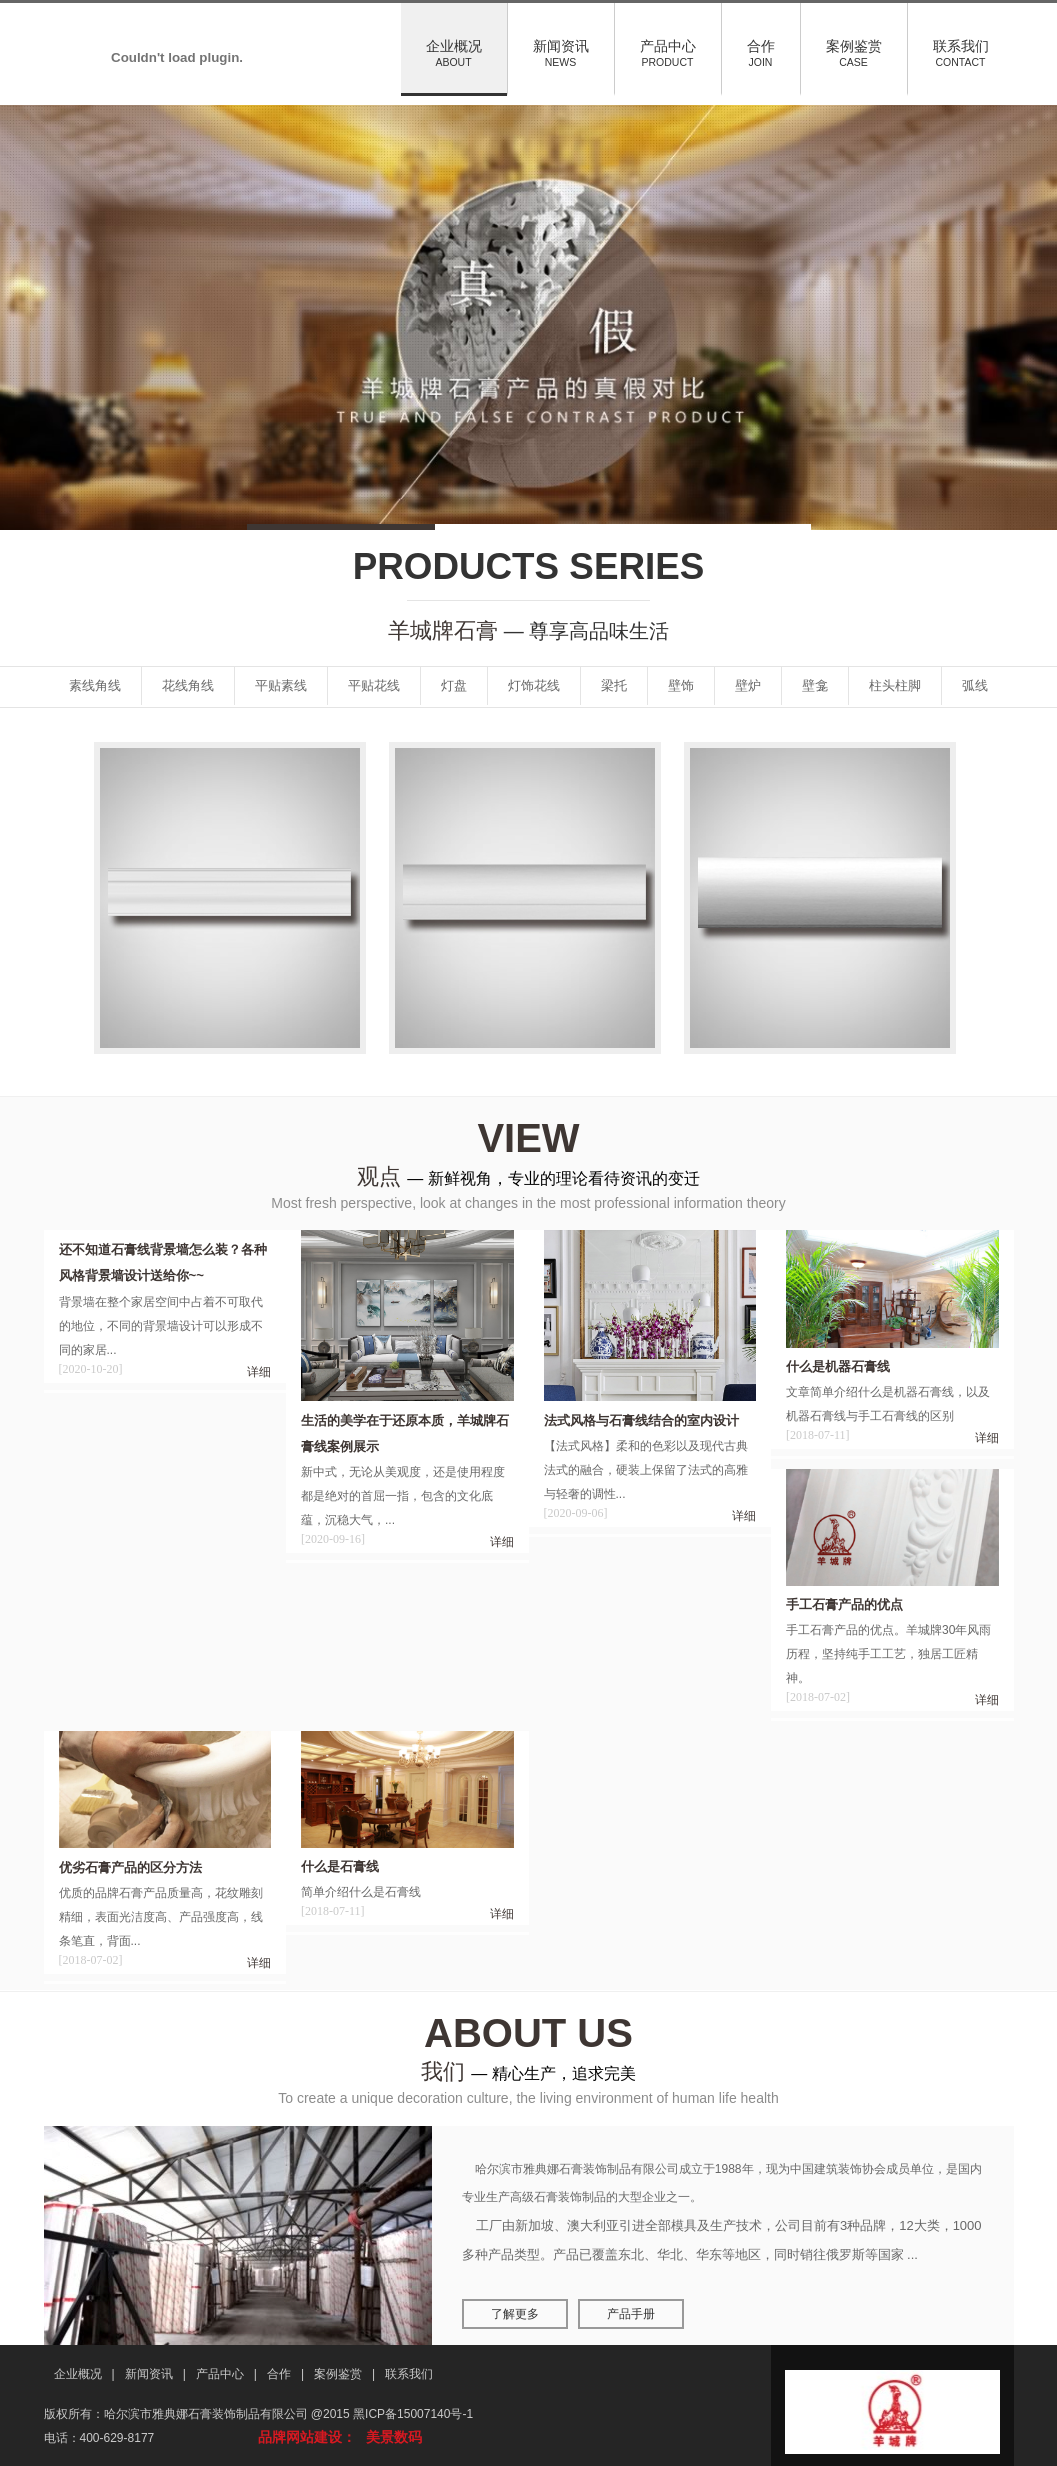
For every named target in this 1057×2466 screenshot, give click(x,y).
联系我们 (961, 53)
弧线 (975, 685)
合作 (761, 53)
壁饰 (681, 685)
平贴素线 (281, 685)
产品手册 (631, 2314)
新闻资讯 (561, 53)
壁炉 (748, 685)
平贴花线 (374, 685)
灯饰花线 (534, 685)
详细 (259, 1372)
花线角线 (188, 685)
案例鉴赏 (854, 53)
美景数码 (394, 2437)
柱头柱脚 (895, 685)
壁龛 (815, 685)
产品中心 (668, 53)
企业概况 (454, 53)
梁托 (614, 685)
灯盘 (454, 685)
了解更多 (515, 2314)
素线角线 (95, 685)
